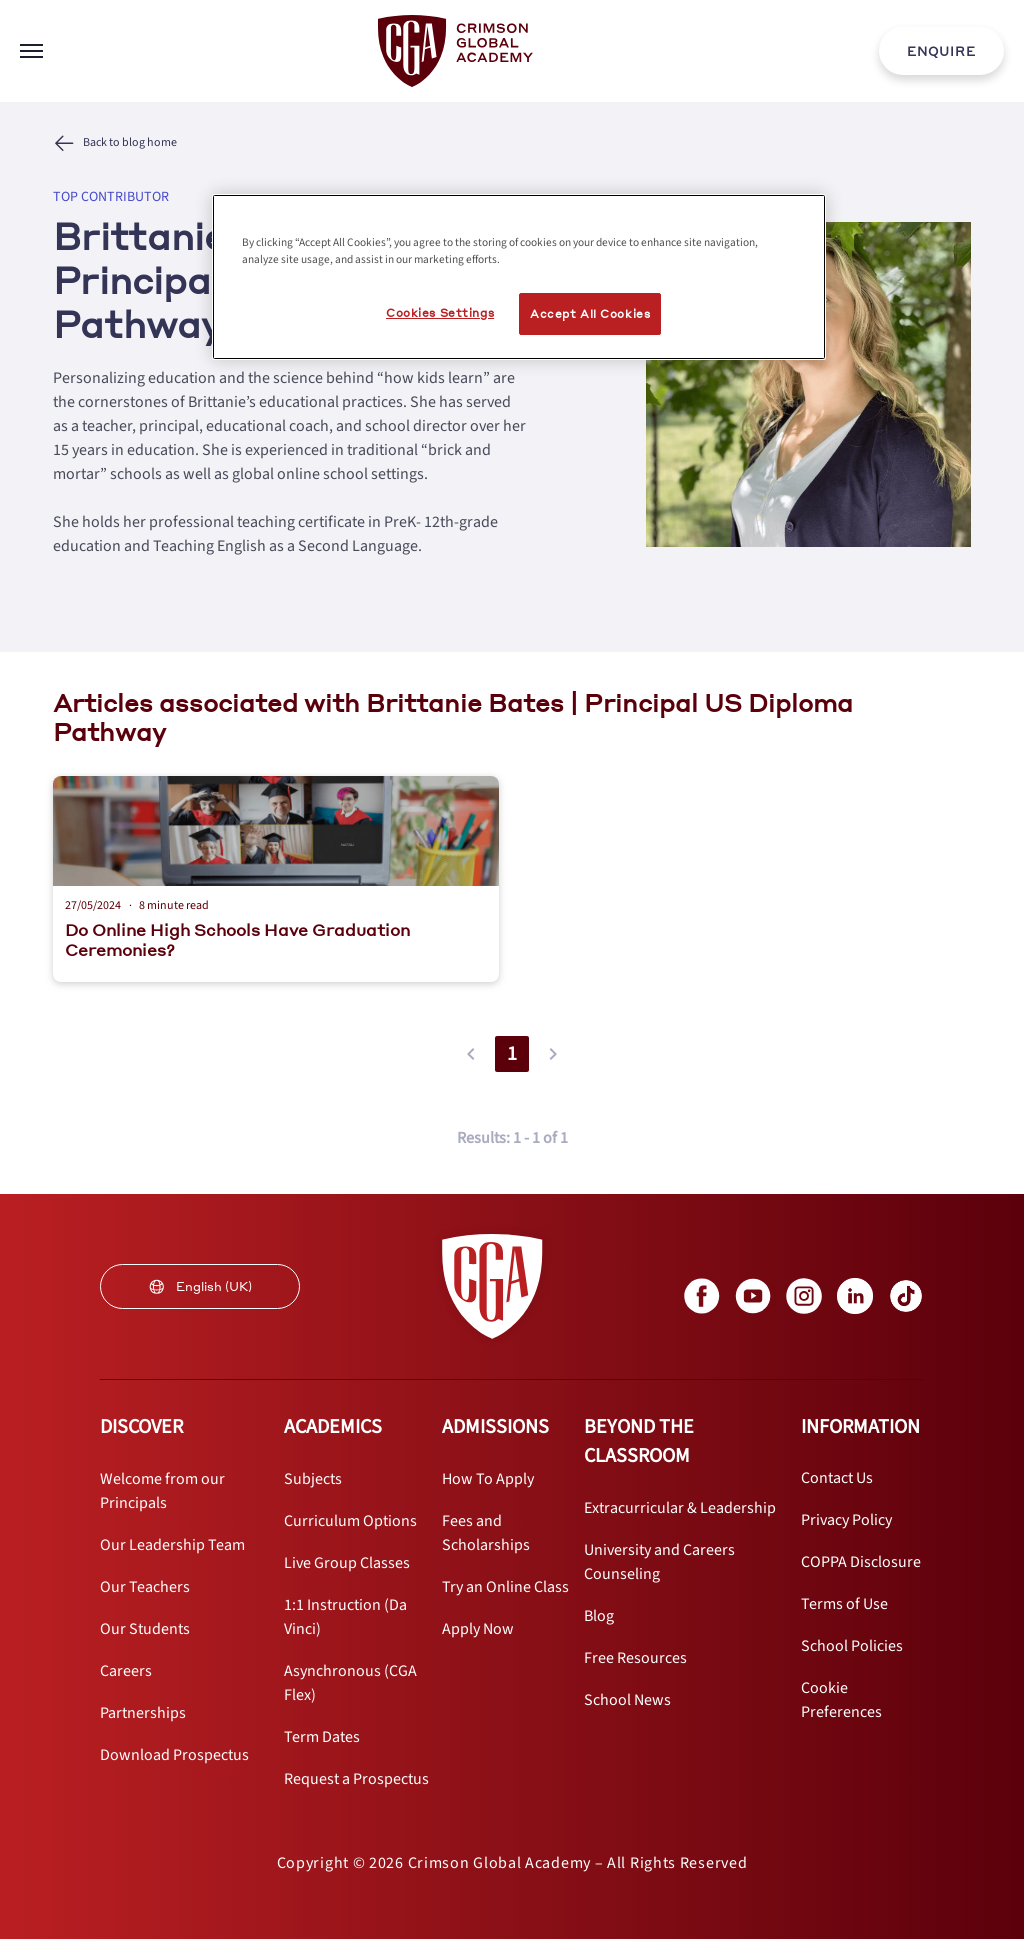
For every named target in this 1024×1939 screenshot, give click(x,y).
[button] (471, 1054)
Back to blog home (130, 143)
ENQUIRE (941, 51)
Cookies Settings (440, 312)
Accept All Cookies (590, 313)
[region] (519, 277)
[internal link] (941, 51)
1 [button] (512, 1054)
